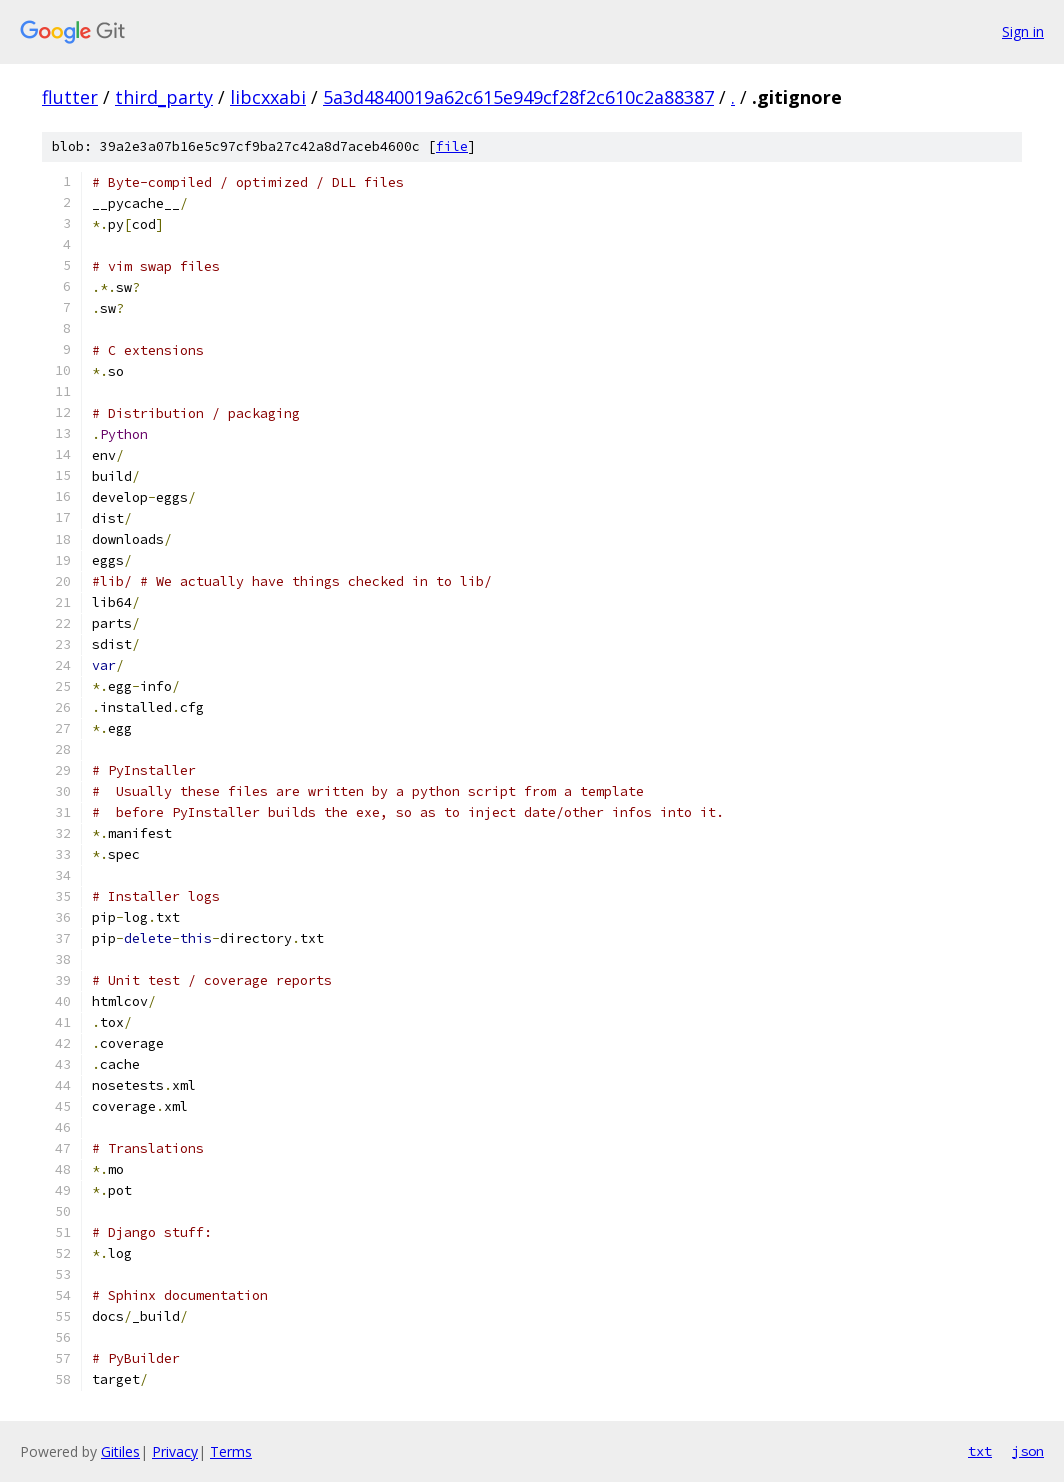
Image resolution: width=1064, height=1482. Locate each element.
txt (980, 1451)
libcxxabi (268, 97)
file (452, 146)
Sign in (1023, 31)
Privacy (175, 1451)
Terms (231, 1451)
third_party (164, 97)
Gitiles (120, 1451)
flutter (70, 97)
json (1028, 1451)
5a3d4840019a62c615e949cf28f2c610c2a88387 (518, 97)
